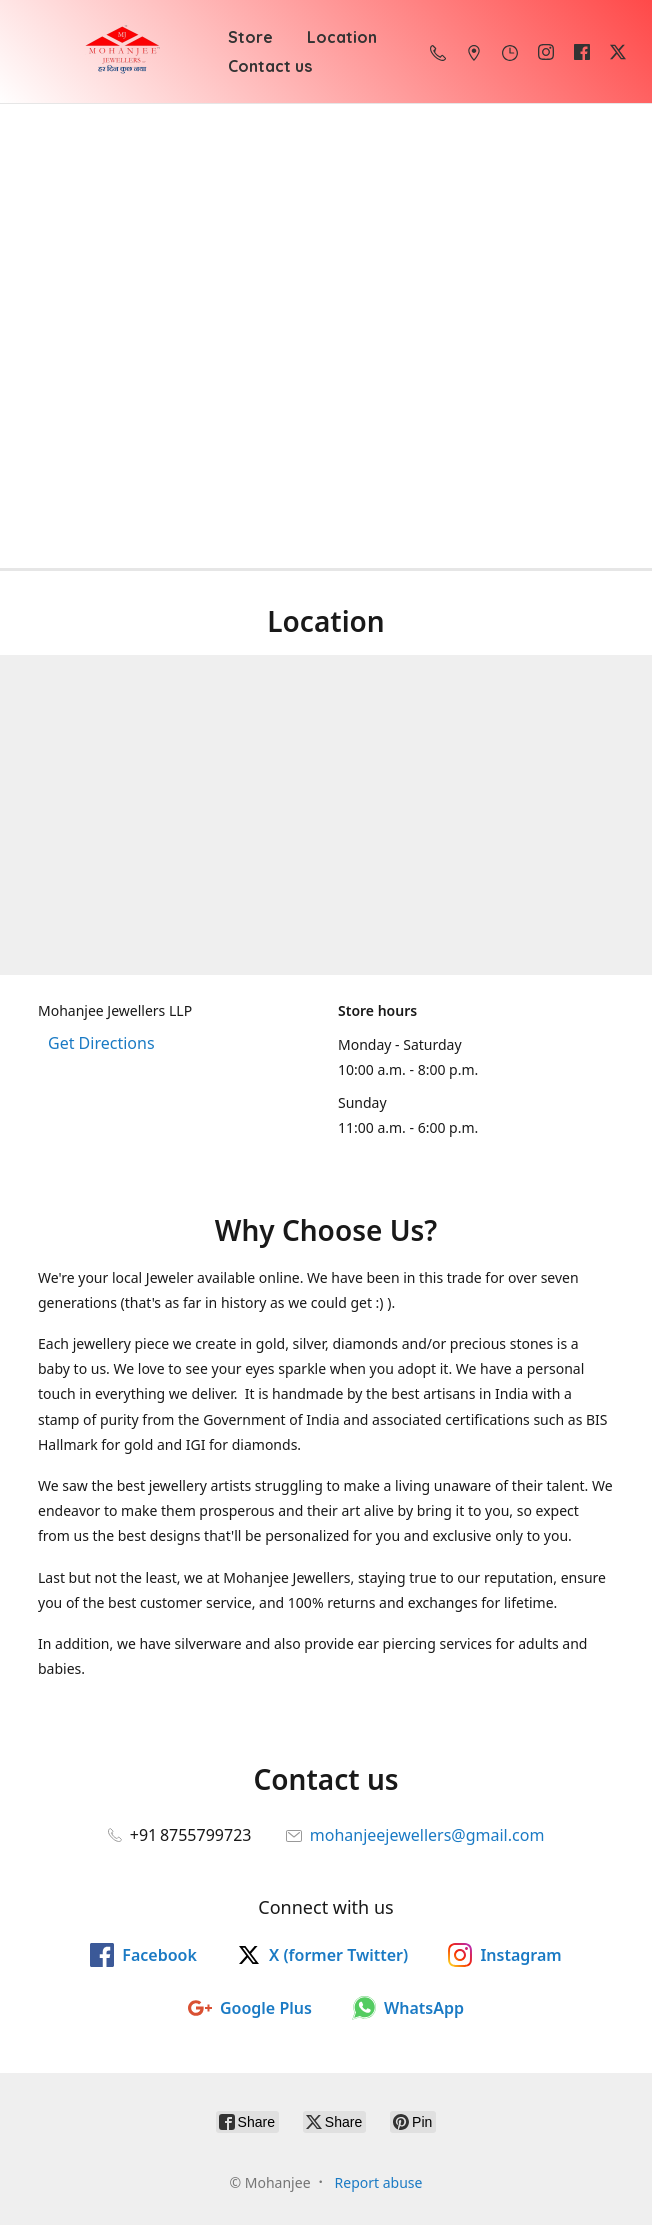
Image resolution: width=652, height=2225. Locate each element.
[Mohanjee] (122, 51)
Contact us (270, 66)
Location (342, 37)
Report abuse (379, 2182)
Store (250, 37)
